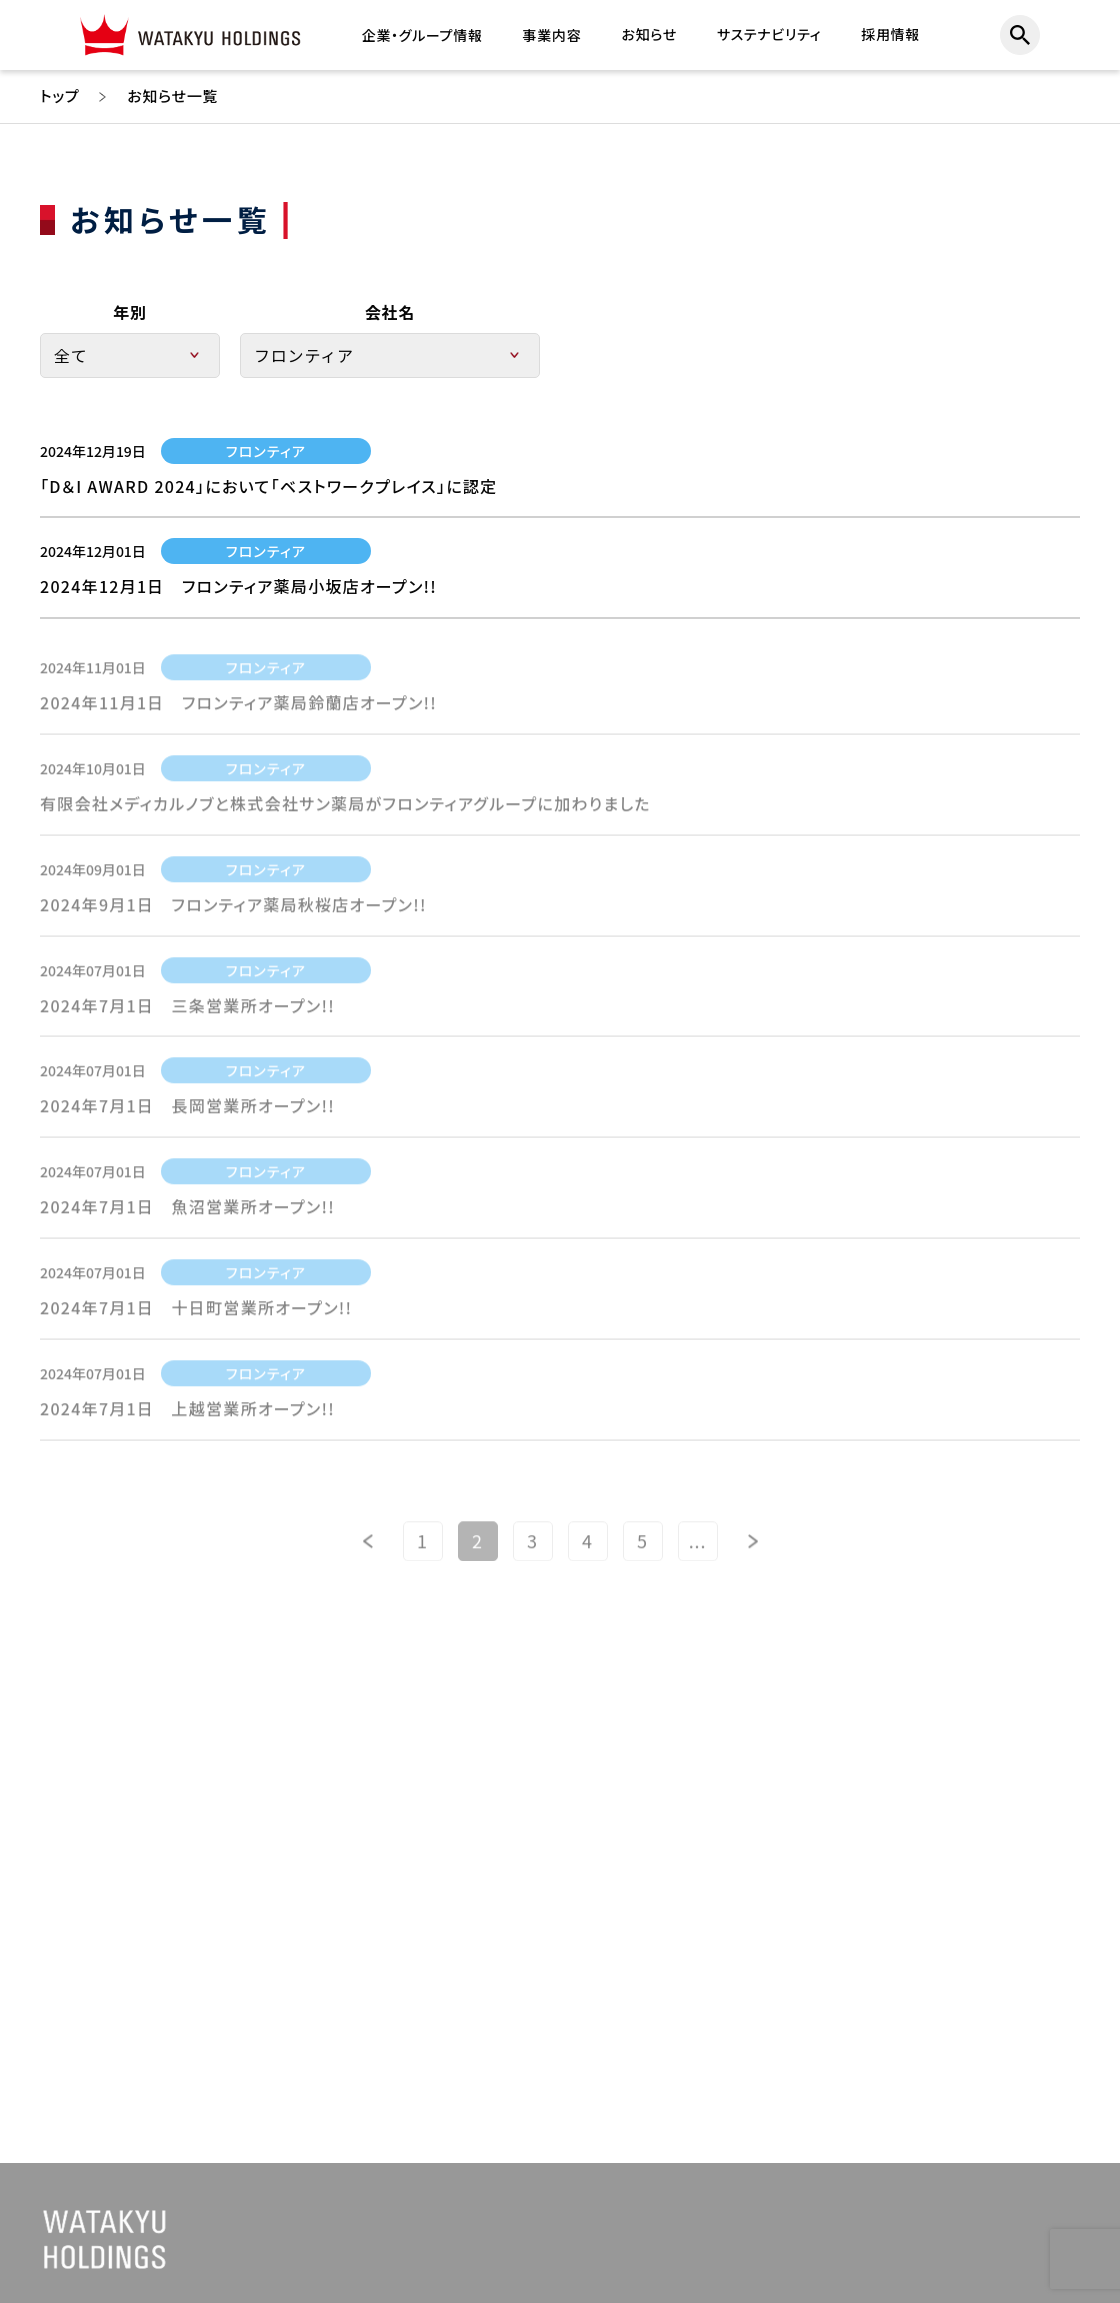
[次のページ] (753, 1549)
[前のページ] (368, 1549)
